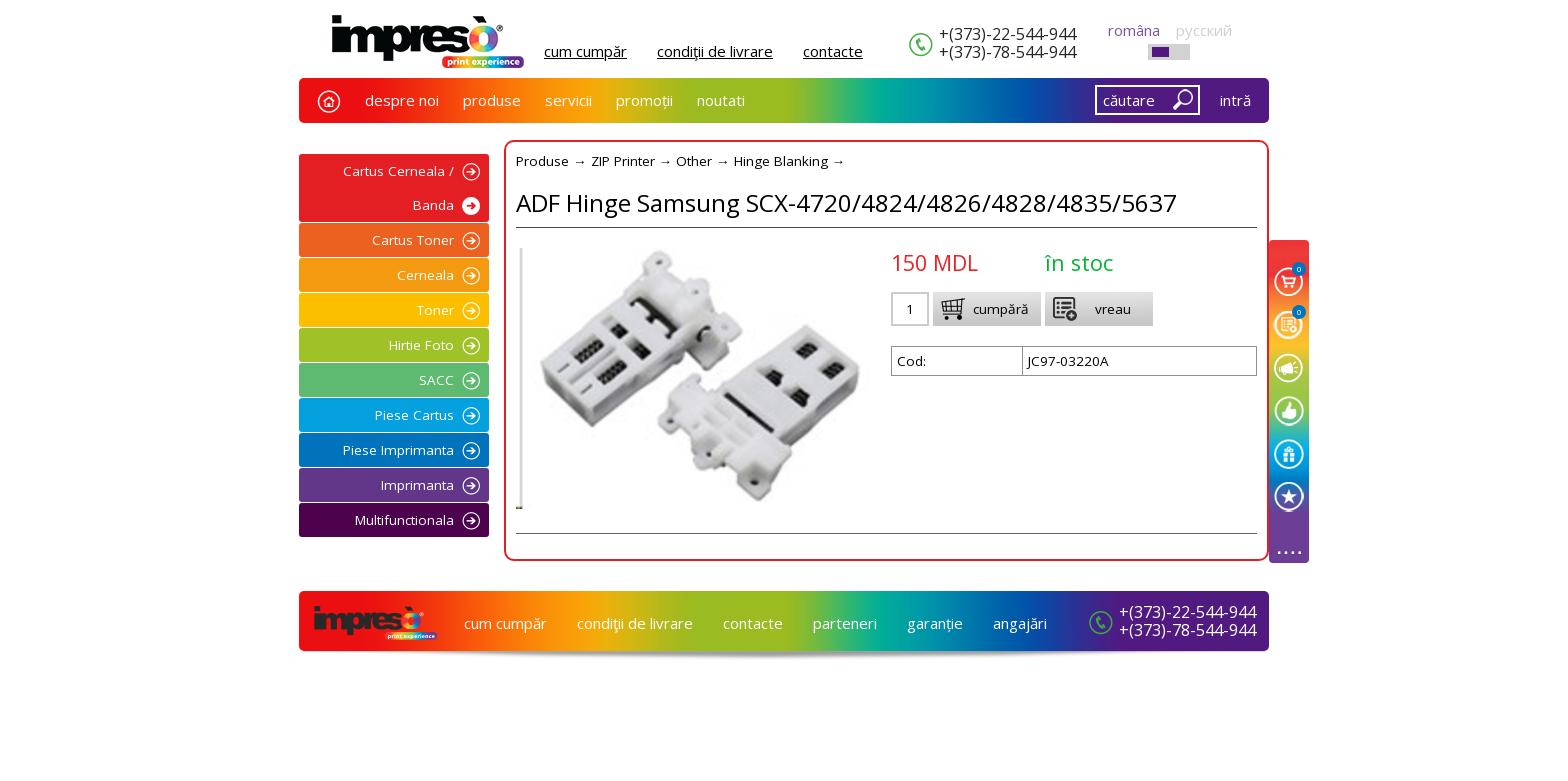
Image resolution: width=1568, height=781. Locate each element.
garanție (935, 623)
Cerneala (425, 275)
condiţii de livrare (715, 51)
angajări (1020, 623)
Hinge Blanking (781, 161)
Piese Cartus (414, 415)
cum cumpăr (585, 51)
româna (1134, 30)
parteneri (845, 623)
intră (1235, 100)
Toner (435, 310)
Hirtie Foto (421, 345)
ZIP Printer (623, 161)
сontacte (833, 51)
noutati (721, 100)
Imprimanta (417, 485)
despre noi (402, 100)
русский (1204, 30)
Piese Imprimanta (398, 450)
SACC (436, 380)
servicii (568, 100)
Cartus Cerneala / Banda (398, 188)
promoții (644, 100)
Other (694, 161)
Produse (542, 161)
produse (492, 100)
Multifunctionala (404, 520)
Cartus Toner (413, 240)
